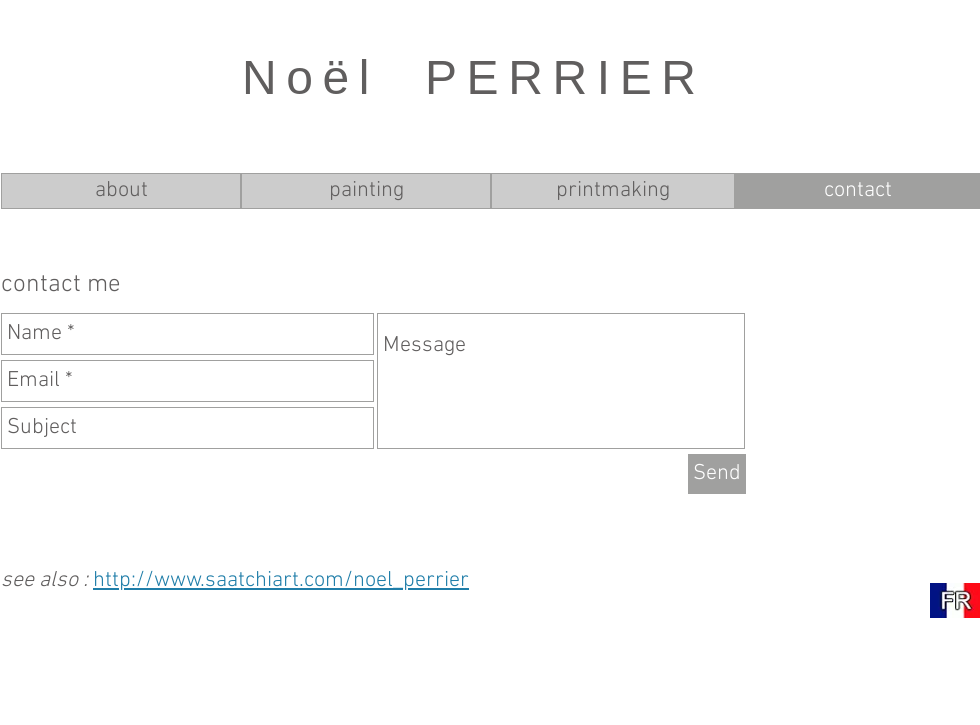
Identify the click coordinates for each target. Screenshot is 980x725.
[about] (121, 191)
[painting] (366, 191)
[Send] (717, 474)
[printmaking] (613, 191)
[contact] (857, 191)
